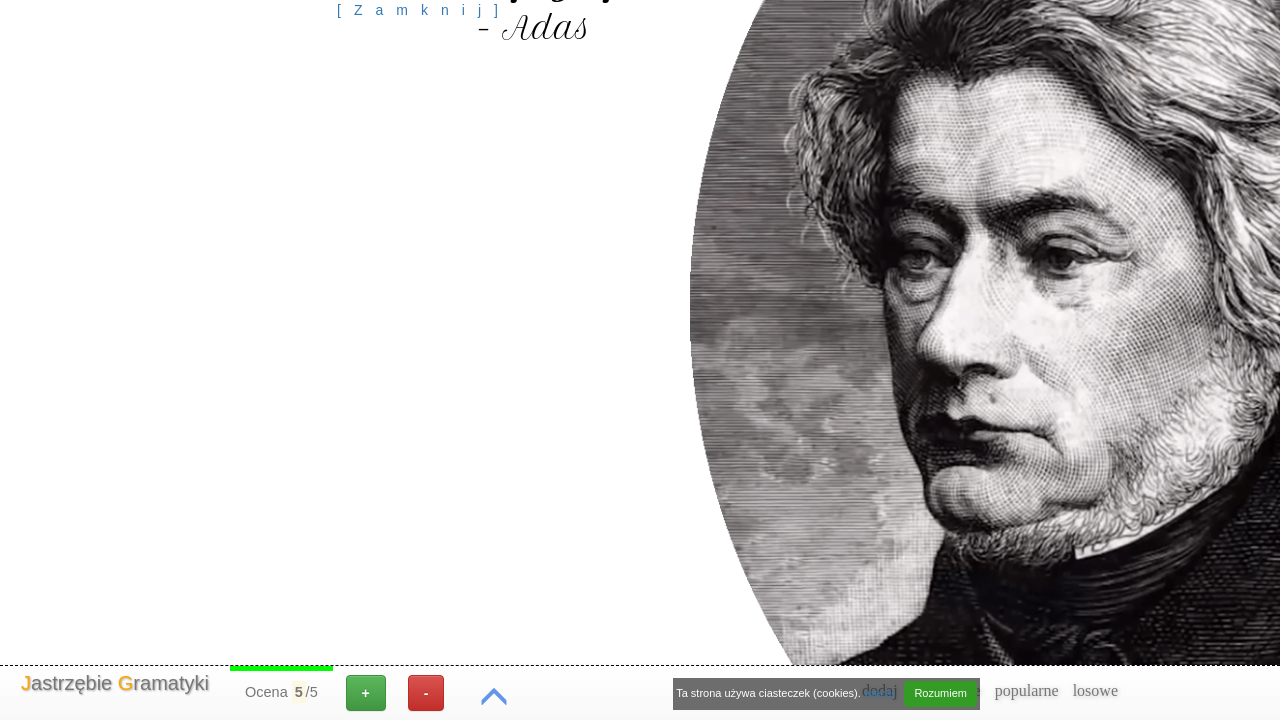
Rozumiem (940, 693)
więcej (879, 693)
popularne (1027, 690)
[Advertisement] (424, 65)
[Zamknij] (424, 10)
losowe (1095, 690)
